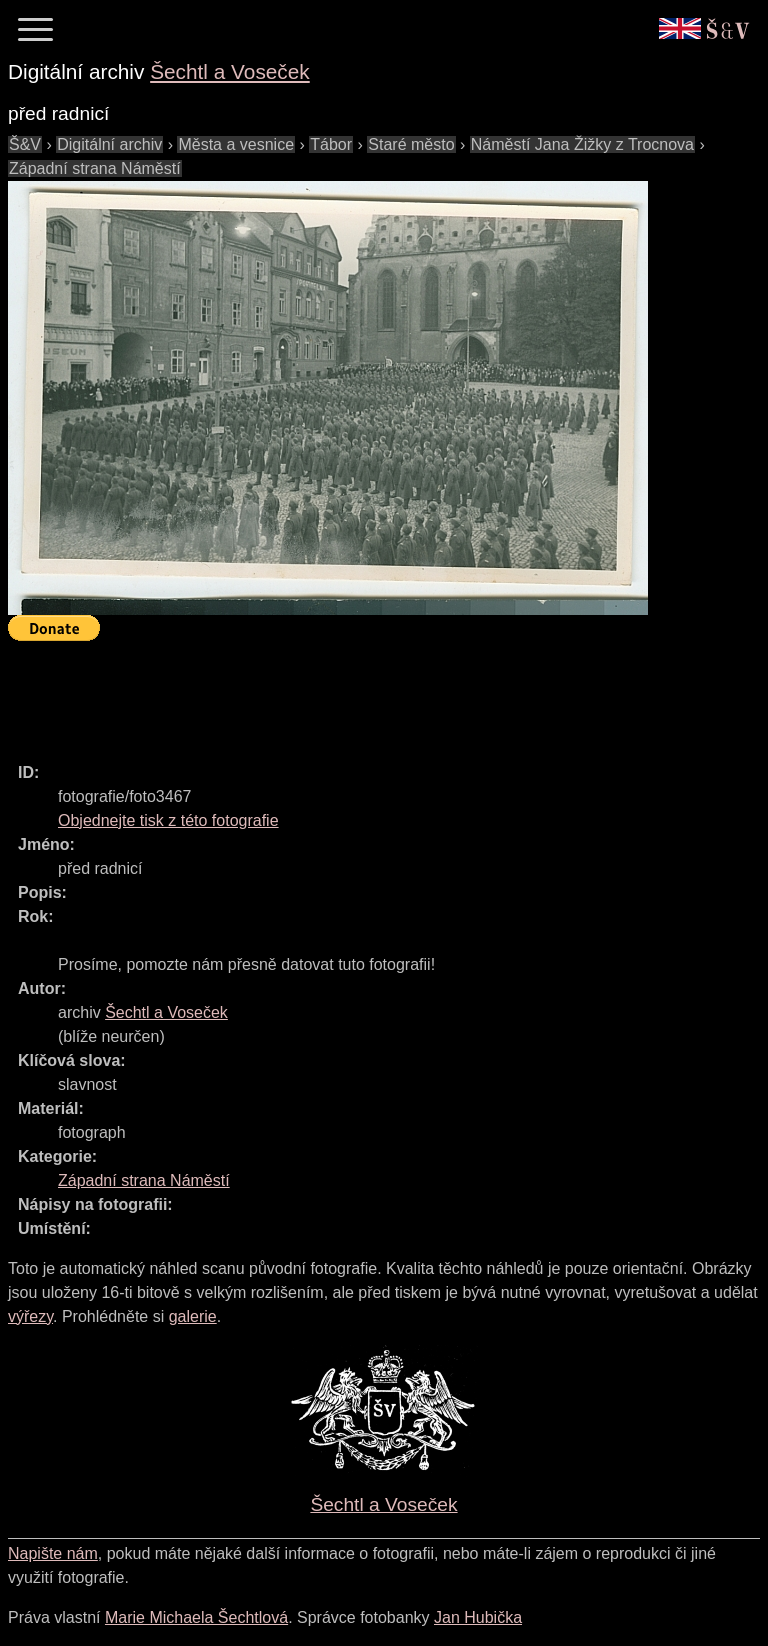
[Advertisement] (372, 693)
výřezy (30, 1316)
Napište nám (53, 1553)
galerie (193, 1316)
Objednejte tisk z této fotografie (168, 820)
